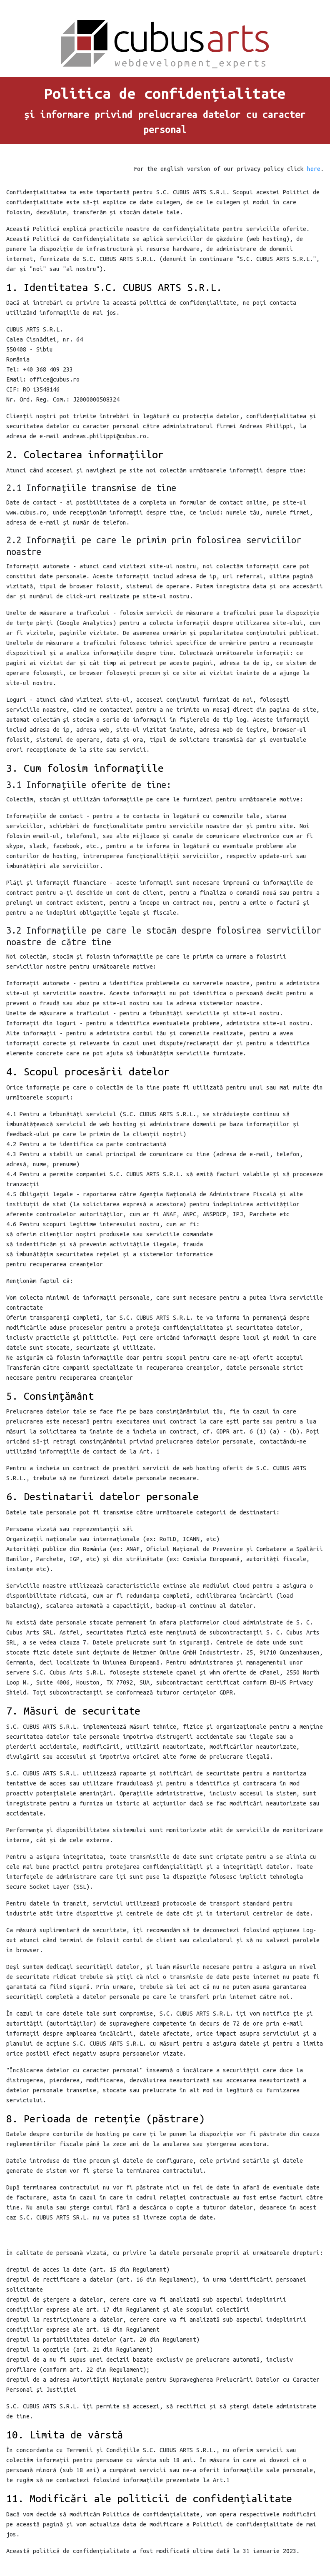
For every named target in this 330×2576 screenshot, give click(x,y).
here (313, 169)
